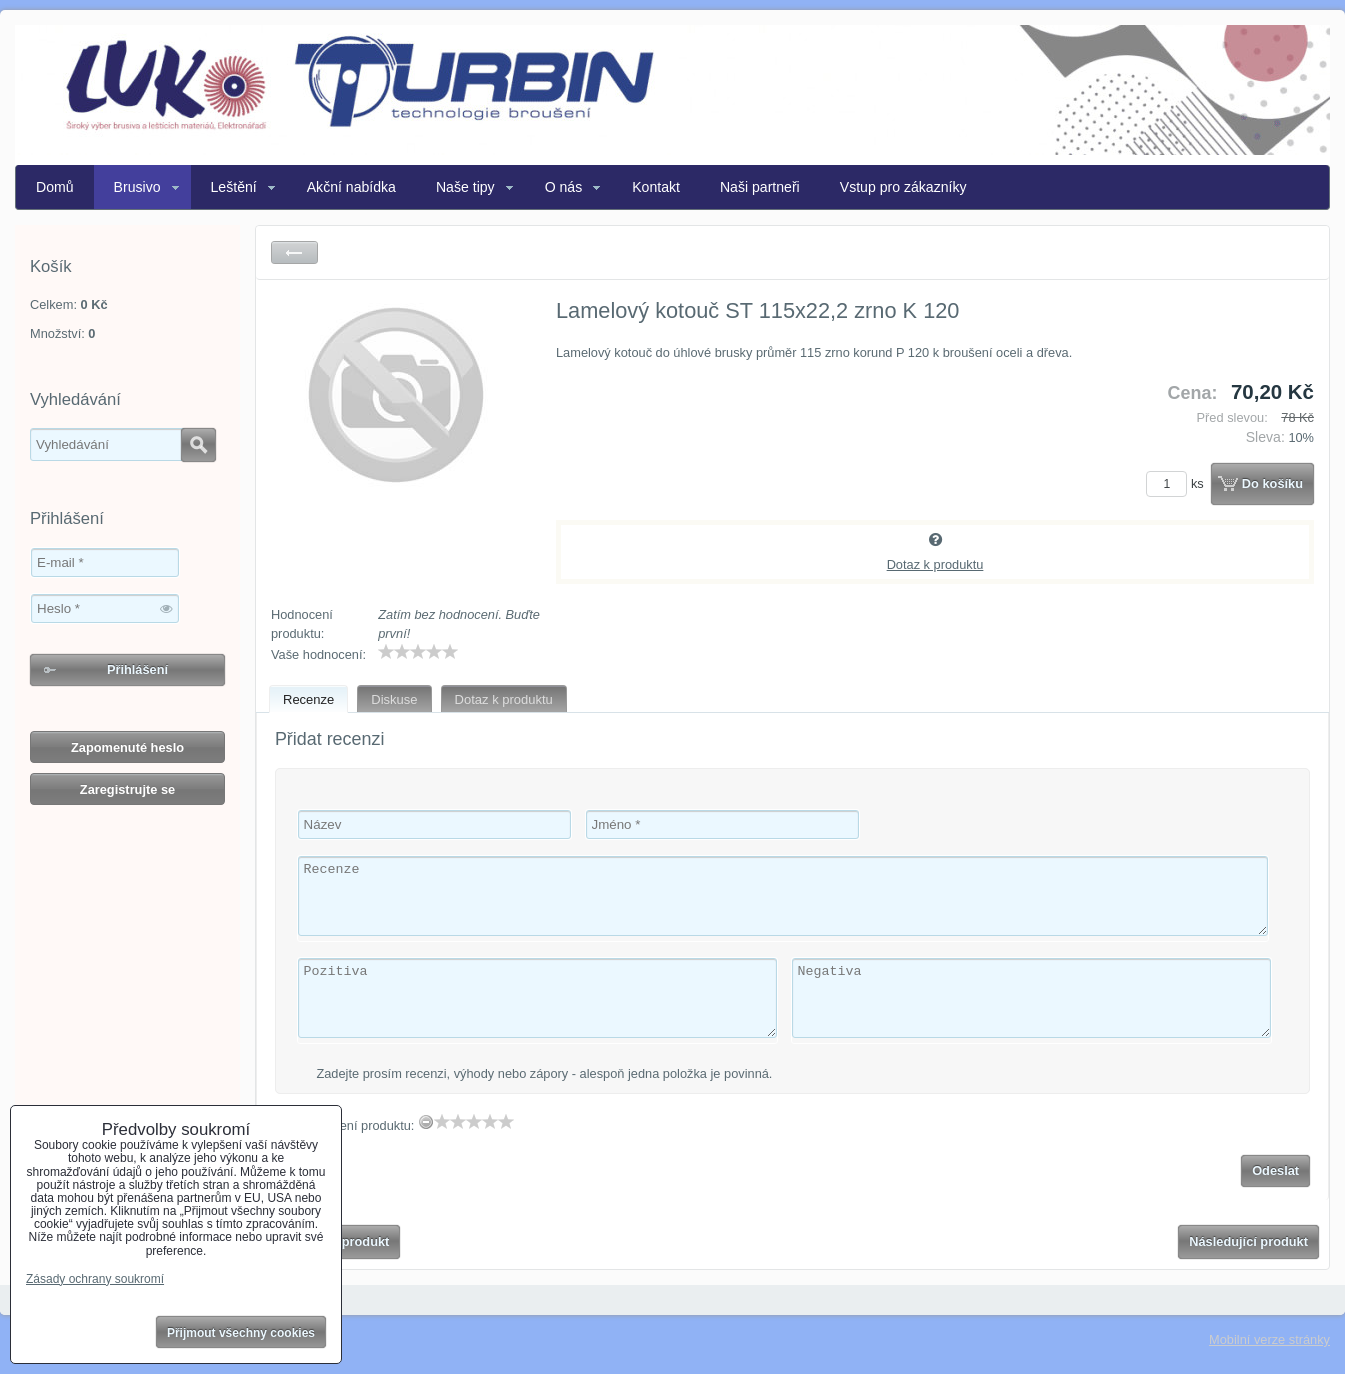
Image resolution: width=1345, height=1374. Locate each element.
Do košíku (1272, 483)
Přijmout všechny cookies (241, 1333)
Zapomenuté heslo (127, 747)
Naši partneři (760, 187)
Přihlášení (137, 669)
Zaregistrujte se (127, 789)
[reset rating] (426, 1122)
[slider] (418, 652)
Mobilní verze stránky (1269, 1339)
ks (1178, 483)
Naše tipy (465, 187)
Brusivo (137, 187)
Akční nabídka (351, 187)
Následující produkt (1248, 1241)
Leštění (234, 187)
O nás (564, 187)
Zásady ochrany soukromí (95, 1279)
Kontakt (656, 187)
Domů (55, 187)
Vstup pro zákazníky (903, 187)
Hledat (198, 445)
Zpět (294, 252)
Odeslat (1275, 1170)
